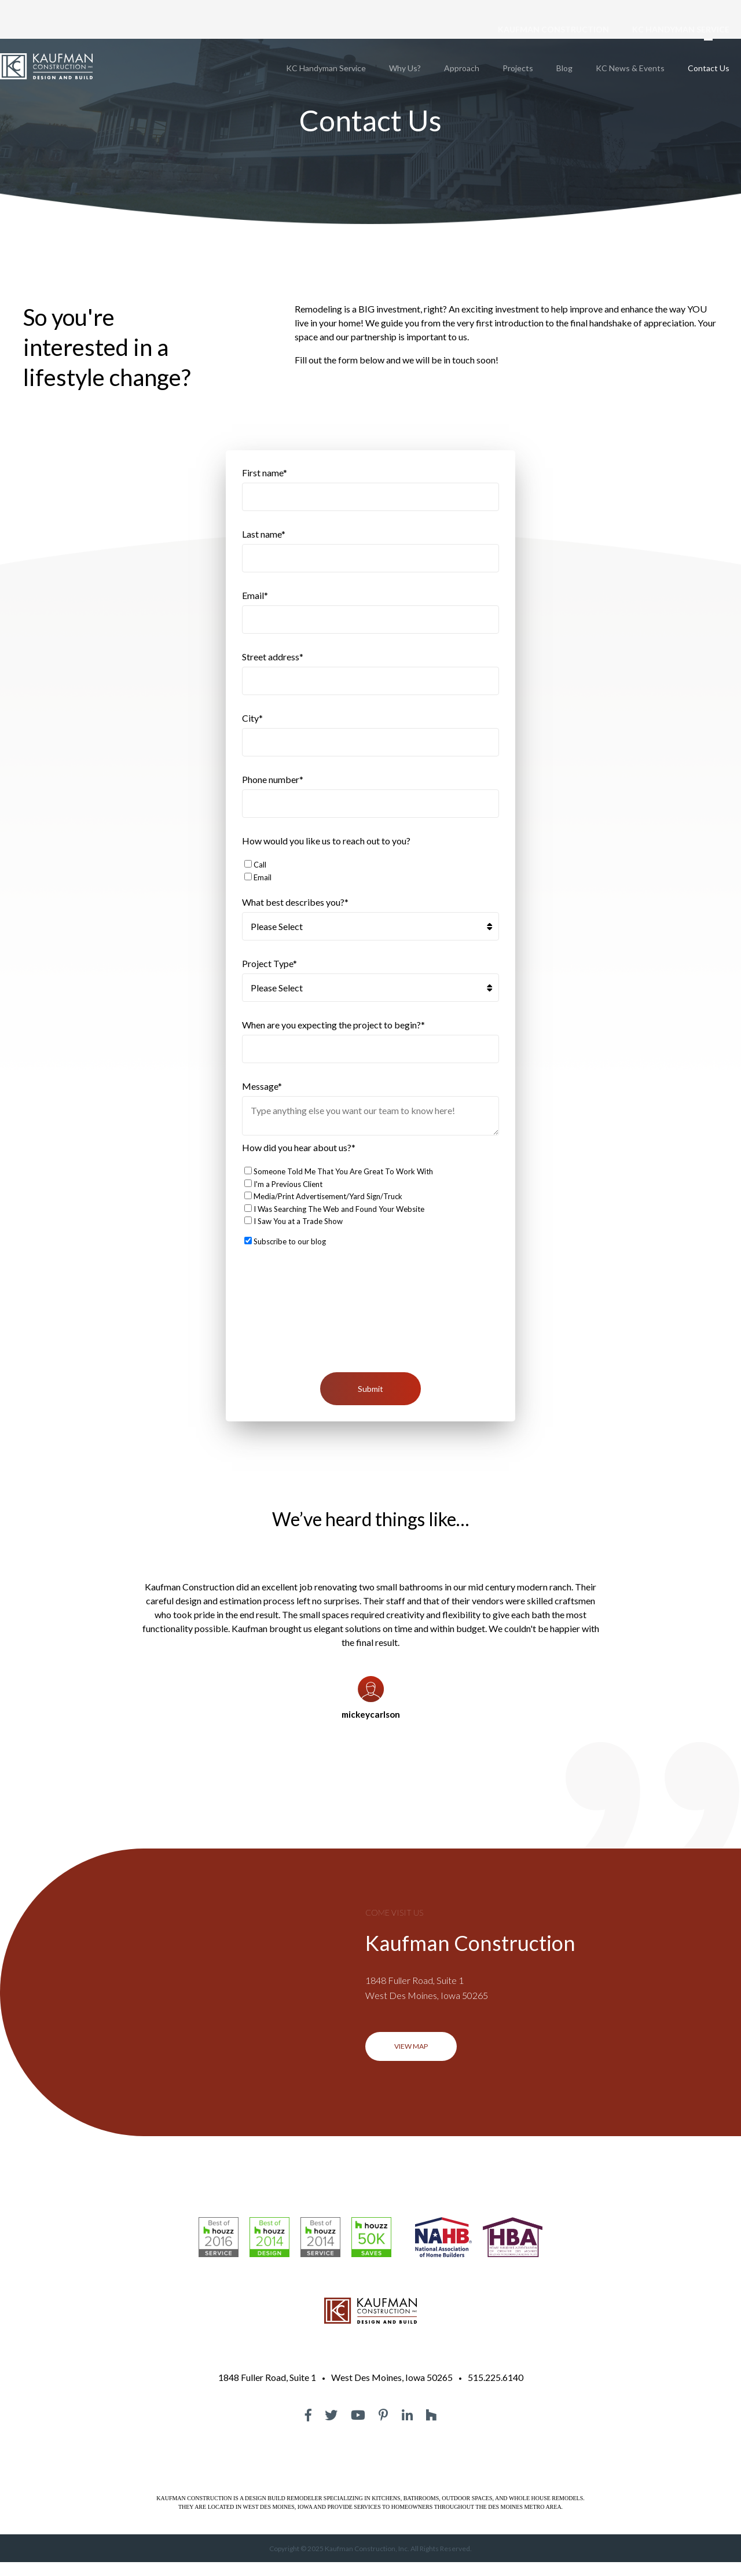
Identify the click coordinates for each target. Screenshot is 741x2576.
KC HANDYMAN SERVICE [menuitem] (680, 29)
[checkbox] (370, 878)
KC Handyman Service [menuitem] (326, 68)
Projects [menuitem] (517, 68)
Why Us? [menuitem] (405, 68)
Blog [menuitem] (564, 68)
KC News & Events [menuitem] (630, 68)
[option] (370, 1660)
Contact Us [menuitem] (708, 68)
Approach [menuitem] (461, 68)
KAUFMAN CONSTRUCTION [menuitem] (553, 29)
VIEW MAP (411, 2060)
